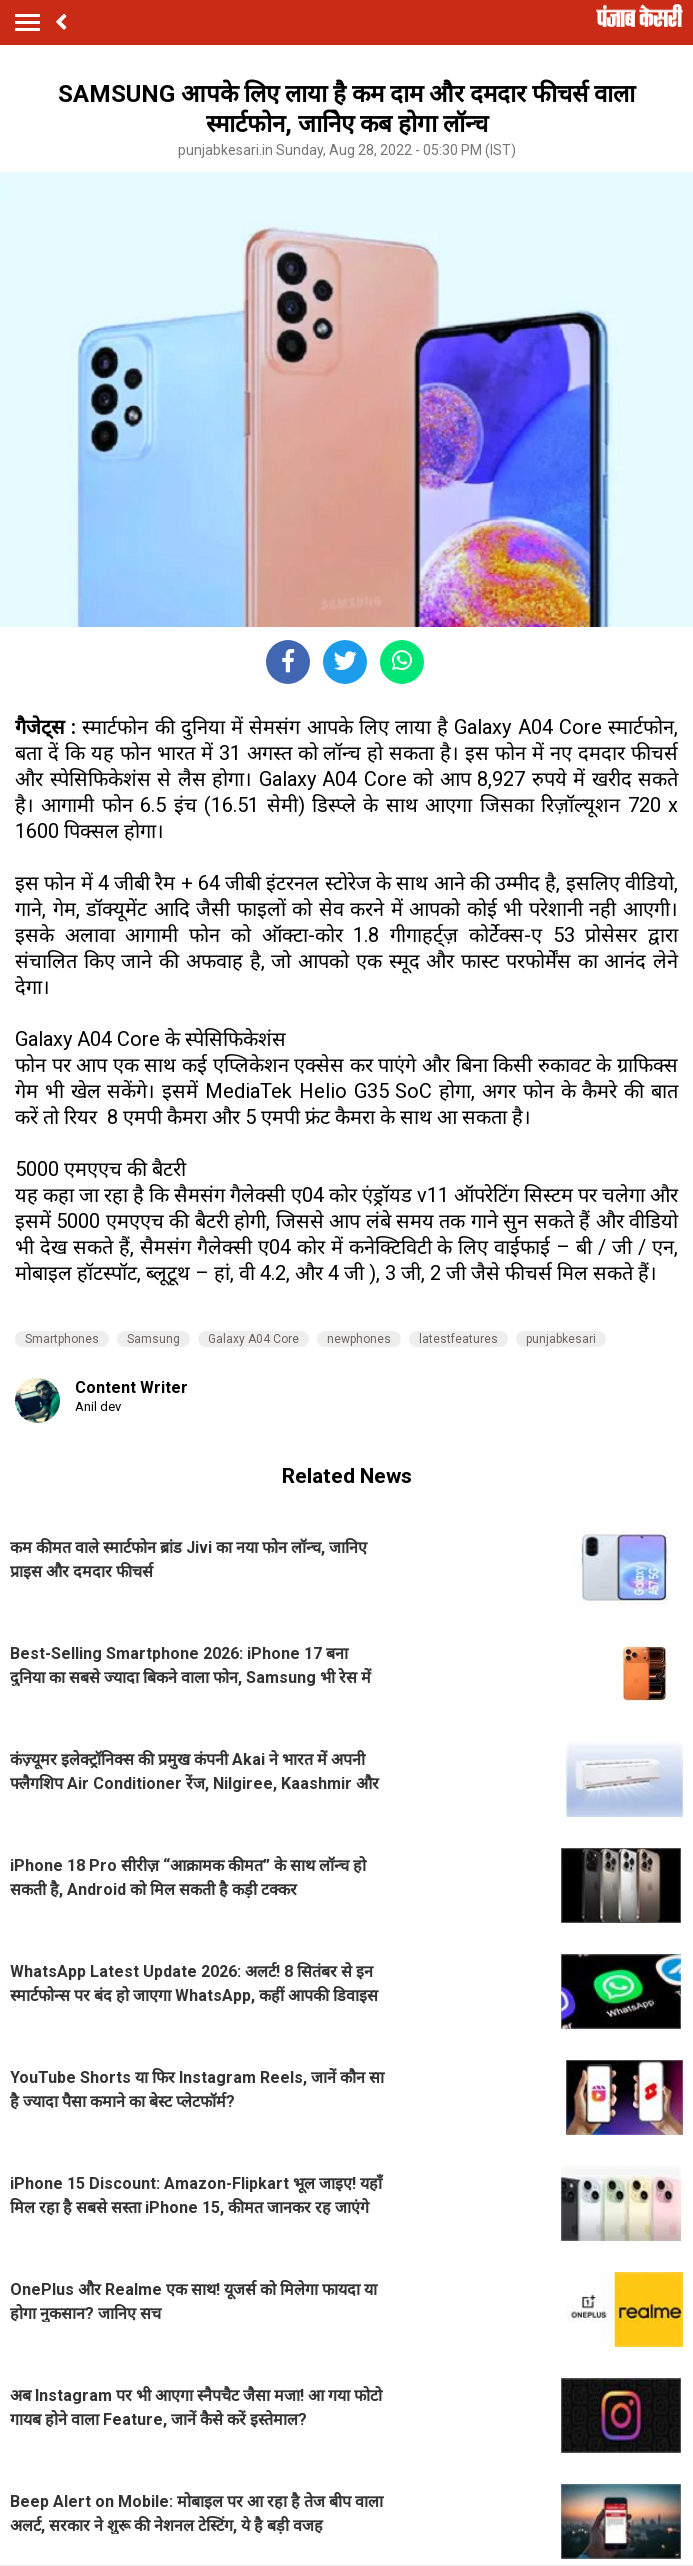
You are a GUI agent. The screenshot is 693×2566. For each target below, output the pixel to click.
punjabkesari (561, 1339)
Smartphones (62, 1339)
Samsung (153, 1339)
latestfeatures (458, 1339)
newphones (359, 1339)
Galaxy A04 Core (253, 1339)
